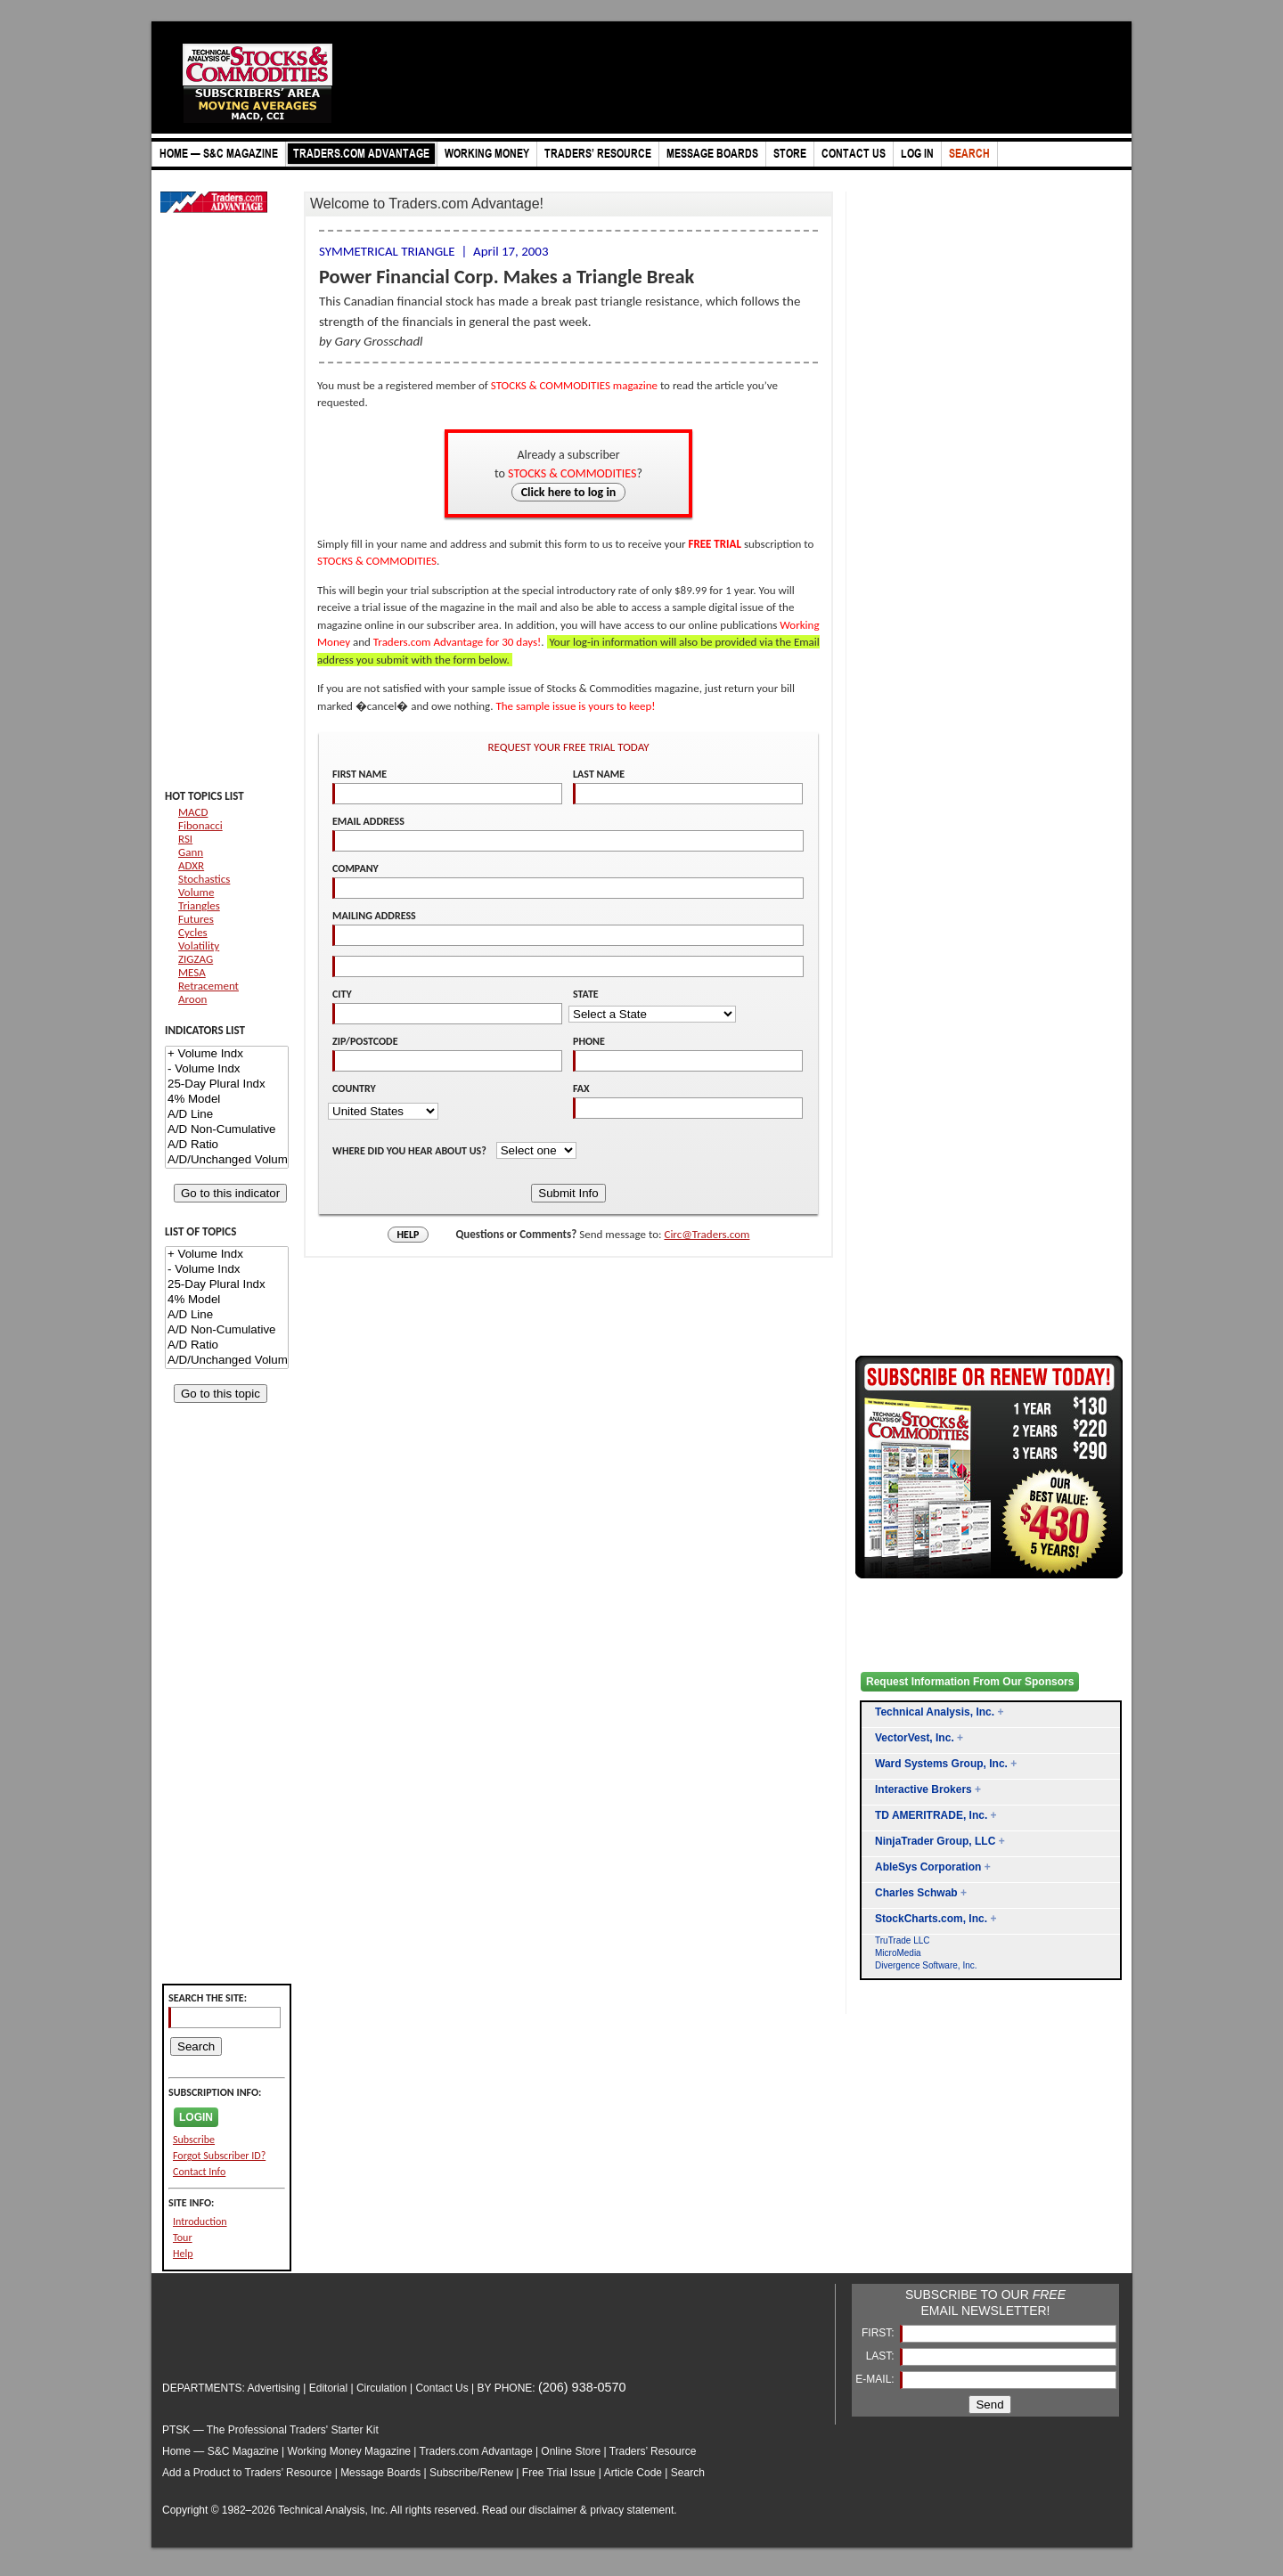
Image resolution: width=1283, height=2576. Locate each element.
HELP (408, 1234)
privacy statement (632, 2510)
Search (688, 2472)
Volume (196, 892)
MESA (192, 972)
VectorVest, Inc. (914, 1738)
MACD (193, 812)
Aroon (192, 999)
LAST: (881, 2356)
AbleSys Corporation (928, 1867)
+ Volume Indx (227, 1054)
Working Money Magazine (350, 2451)
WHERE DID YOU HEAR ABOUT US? (410, 1151)
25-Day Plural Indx (227, 1084)
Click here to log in (569, 492)
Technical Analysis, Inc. (934, 1712)
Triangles (199, 905)
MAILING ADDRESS (374, 915)
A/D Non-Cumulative (227, 1129)
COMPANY (355, 868)
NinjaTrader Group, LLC (935, 1841)
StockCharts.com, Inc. (931, 1918)
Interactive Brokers (923, 1789)
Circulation (381, 2388)
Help (183, 2253)
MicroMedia (898, 1953)
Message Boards (380, 2472)
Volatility (198, 945)
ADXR (191, 865)
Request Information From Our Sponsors (970, 1681)
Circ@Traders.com (706, 1234)
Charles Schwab (916, 1893)
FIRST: (879, 2333)
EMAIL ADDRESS (368, 821)
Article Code (633, 2472)
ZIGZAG (195, 959)
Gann (190, 852)
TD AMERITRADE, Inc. (931, 1815)
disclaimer (553, 2510)
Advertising (274, 2388)
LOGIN (196, 2117)
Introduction (200, 2221)
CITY (342, 994)
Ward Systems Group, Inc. (941, 1763)
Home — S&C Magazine (220, 2451)
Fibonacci (200, 825)
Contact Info (199, 2171)
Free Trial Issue (559, 2472)
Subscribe (194, 2139)
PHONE (589, 1041)
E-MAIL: (876, 2379)
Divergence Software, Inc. (926, 1965)
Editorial (328, 2388)
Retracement (208, 985)
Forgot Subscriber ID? (219, 2155)
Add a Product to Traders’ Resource (246, 2472)
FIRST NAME (359, 774)
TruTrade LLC (902, 1940)
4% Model (227, 1099)
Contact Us (441, 2388)
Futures (196, 918)
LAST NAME (599, 774)
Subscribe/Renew (471, 2472)
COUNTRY (354, 1088)
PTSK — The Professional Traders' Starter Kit (270, 2430)
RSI (185, 838)
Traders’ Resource (653, 2451)
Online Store (571, 2451)
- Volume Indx (227, 1069)
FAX (581, 1088)
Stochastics (204, 878)
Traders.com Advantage (477, 2451)
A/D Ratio (227, 1145)
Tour (182, 2237)
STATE (586, 994)
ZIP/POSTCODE (365, 1041)
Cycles (193, 932)
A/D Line (227, 1114)
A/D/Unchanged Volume (227, 1160)
